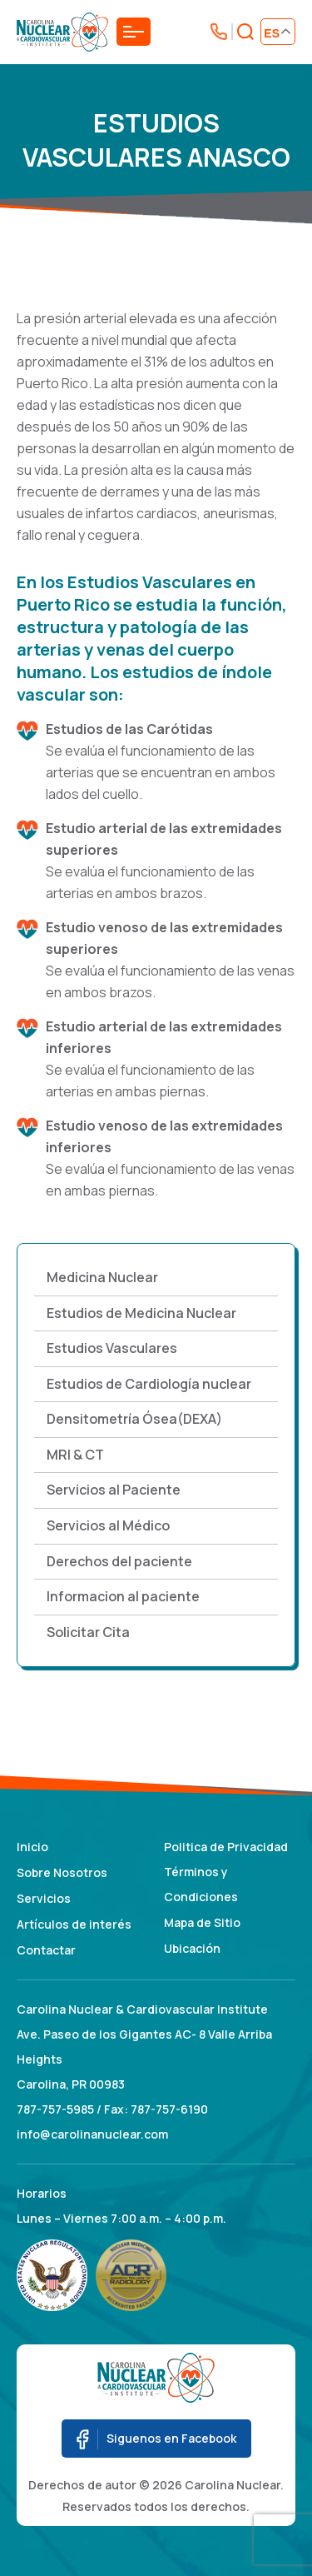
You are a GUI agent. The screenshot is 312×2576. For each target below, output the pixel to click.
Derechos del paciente (119, 1561)
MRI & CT (75, 1454)
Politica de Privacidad (226, 1847)
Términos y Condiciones (201, 1884)
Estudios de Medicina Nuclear (141, 1313)
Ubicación (192, 1948)
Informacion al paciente (123, 1596)
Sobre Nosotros (62, 1872)
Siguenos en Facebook (156, 2439)
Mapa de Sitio (202, 1922)
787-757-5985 (55, 2109)
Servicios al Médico (108, 1525)
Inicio (32, 1847)
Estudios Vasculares (112, 1348)
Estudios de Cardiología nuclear (149, 1384)
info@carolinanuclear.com (92, 2134)
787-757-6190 (169, 2109)
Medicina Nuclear (102, 1277)
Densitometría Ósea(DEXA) (134, 1419)
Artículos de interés (74, 1924)
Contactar (46, 1950)
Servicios (44, 1898)
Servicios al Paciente (114, 1489)
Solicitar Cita (88, 1632)
